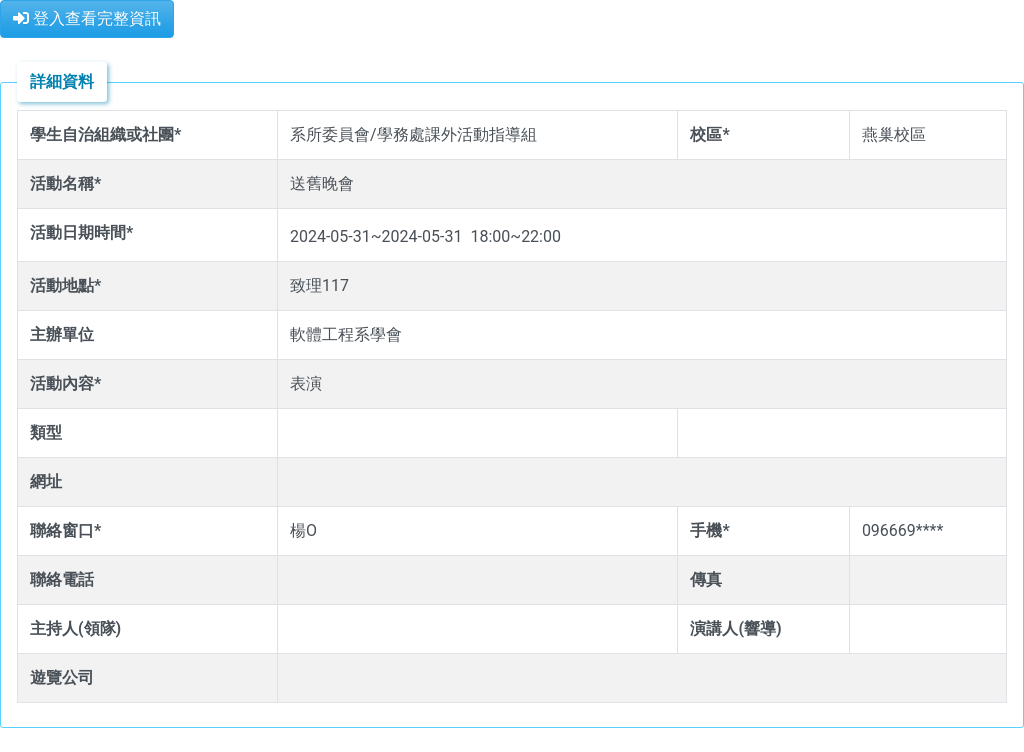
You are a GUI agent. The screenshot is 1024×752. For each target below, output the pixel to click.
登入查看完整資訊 (87, 18)
